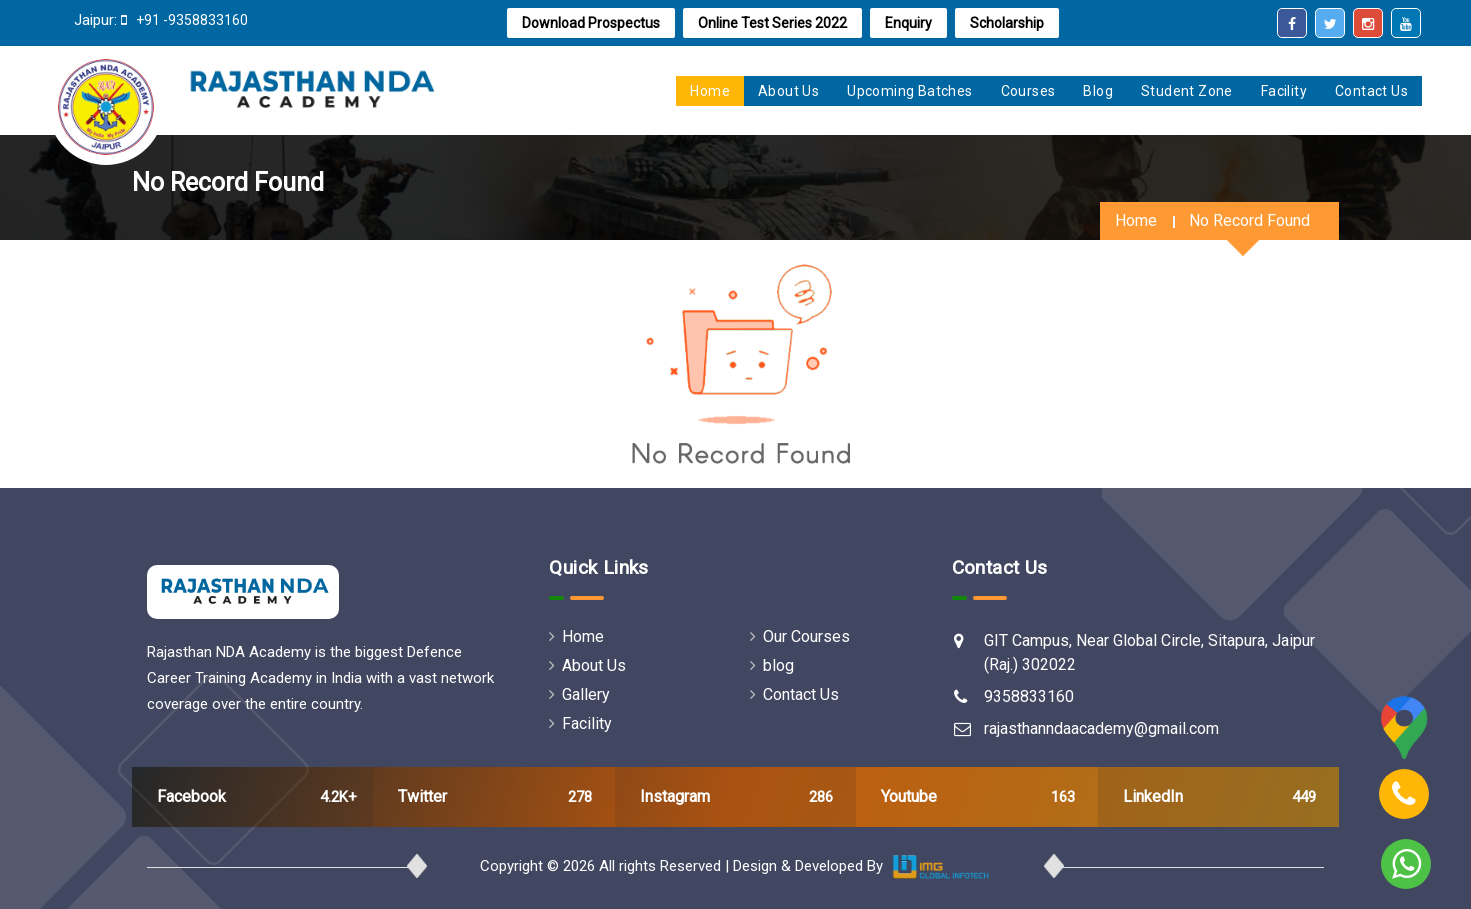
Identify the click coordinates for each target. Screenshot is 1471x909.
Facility (1284, 91)
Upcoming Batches (909, 91)
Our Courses (800, 636)
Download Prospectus (591, 23)
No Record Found (1249, 220)
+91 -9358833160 (190, 20)
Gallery (579, 694)
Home (1136, 220)
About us (788, 91)
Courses (1028, 91)
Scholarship (1007, 23)
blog (772, 665)
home (710, 91)
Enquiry (908, 23)
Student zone (1187, 91)
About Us (587, 665)
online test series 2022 (772, 23)
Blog (1098, 91)
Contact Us (1371, 91)
